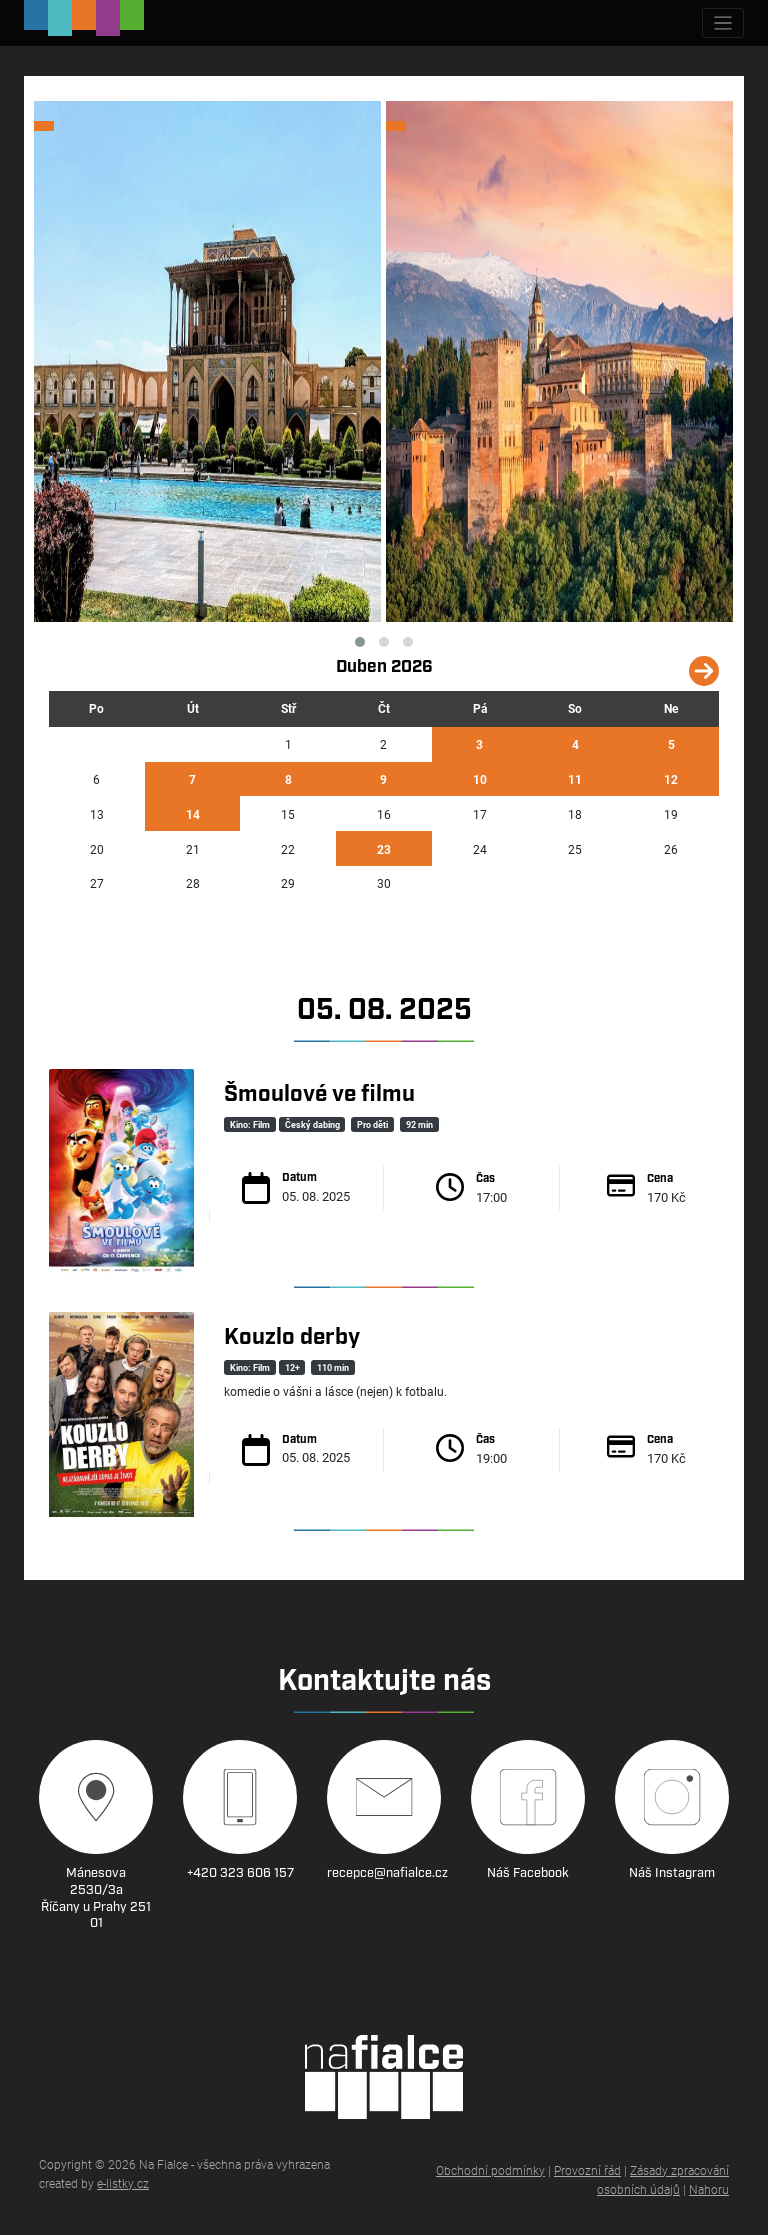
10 (480, 779)
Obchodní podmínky (490, 2170)
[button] (360, 642)
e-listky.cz (123, 2183)
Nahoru (709, 2189)
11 (575, 779)
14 (193, 814)
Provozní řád (587, 2170)
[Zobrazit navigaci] (723, 23)
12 (671, 779)
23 (384, 849)
